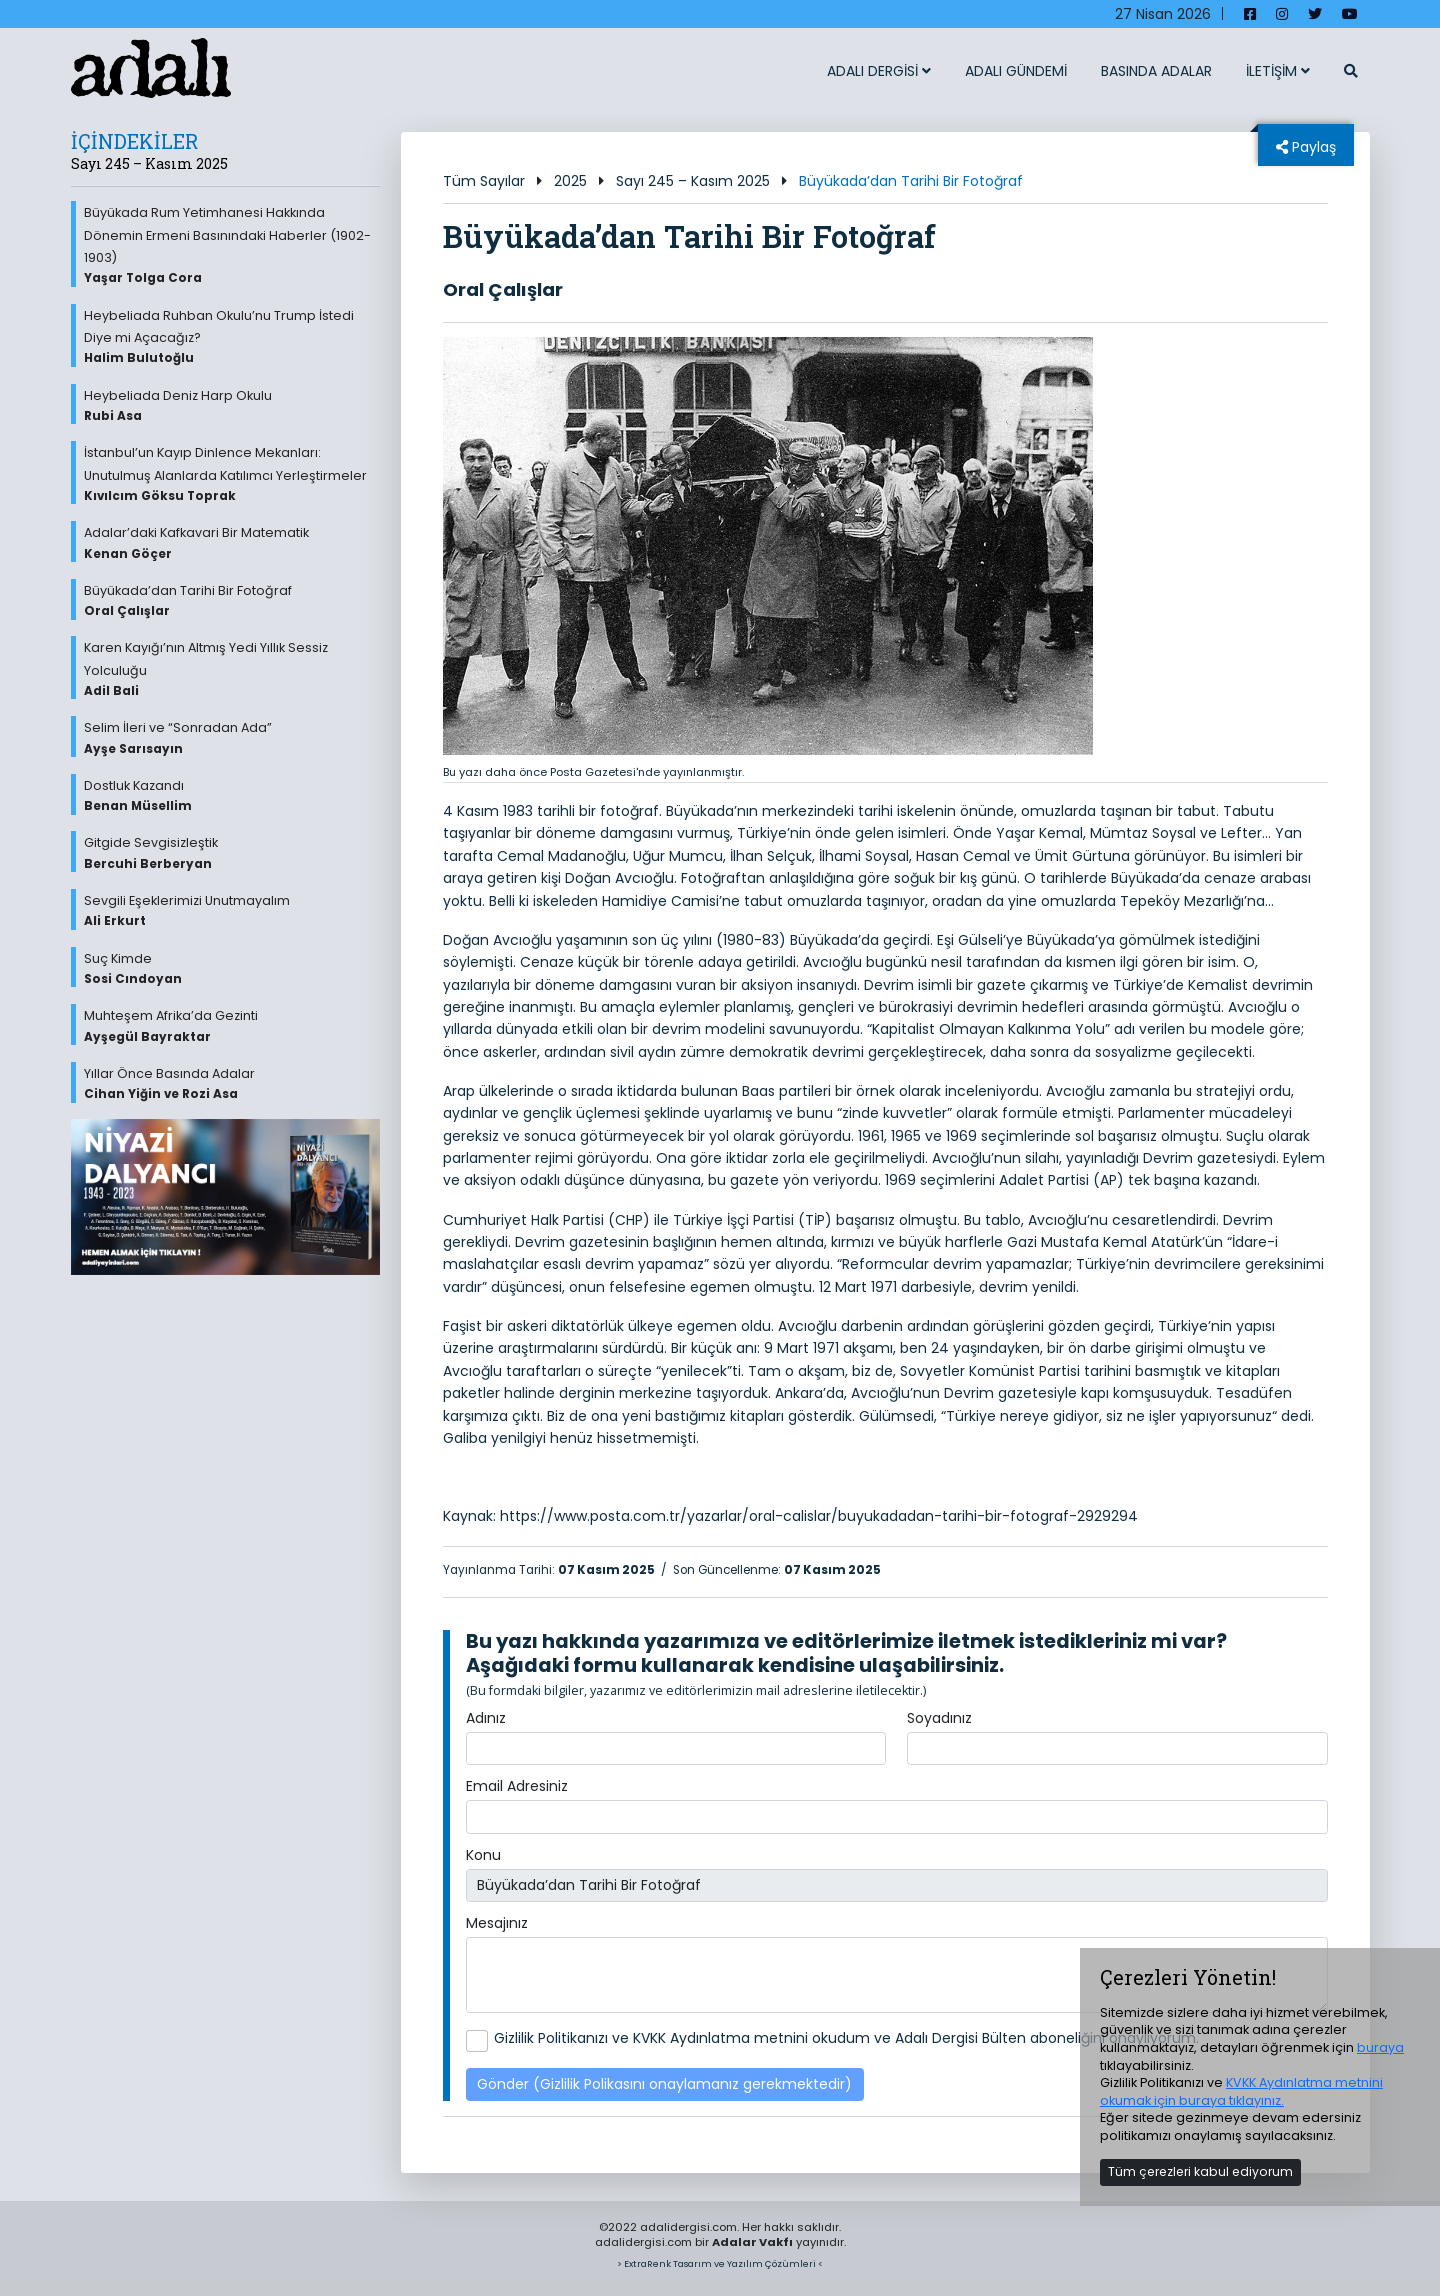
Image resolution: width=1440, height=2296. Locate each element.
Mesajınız (497, 1923)
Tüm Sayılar (484, 181)
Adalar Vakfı (752, 2242)
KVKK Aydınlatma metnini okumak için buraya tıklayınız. (1241, 2091)
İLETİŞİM (1278, 71)
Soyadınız (939, 1718)
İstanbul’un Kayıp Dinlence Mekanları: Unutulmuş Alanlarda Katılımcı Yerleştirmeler (232, 474)
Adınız (486, 1718)
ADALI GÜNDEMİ (1016, 71)
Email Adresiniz (517, 1786)
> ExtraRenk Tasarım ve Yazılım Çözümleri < (720, 2263)
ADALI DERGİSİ (879, 71)
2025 (570, 181)
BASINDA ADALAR (1156, 71)
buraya (1380, 2047)
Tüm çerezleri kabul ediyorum (1200, 2171)
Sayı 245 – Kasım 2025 (693, 181)
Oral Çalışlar (503, 289)
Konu (483, 1855)
